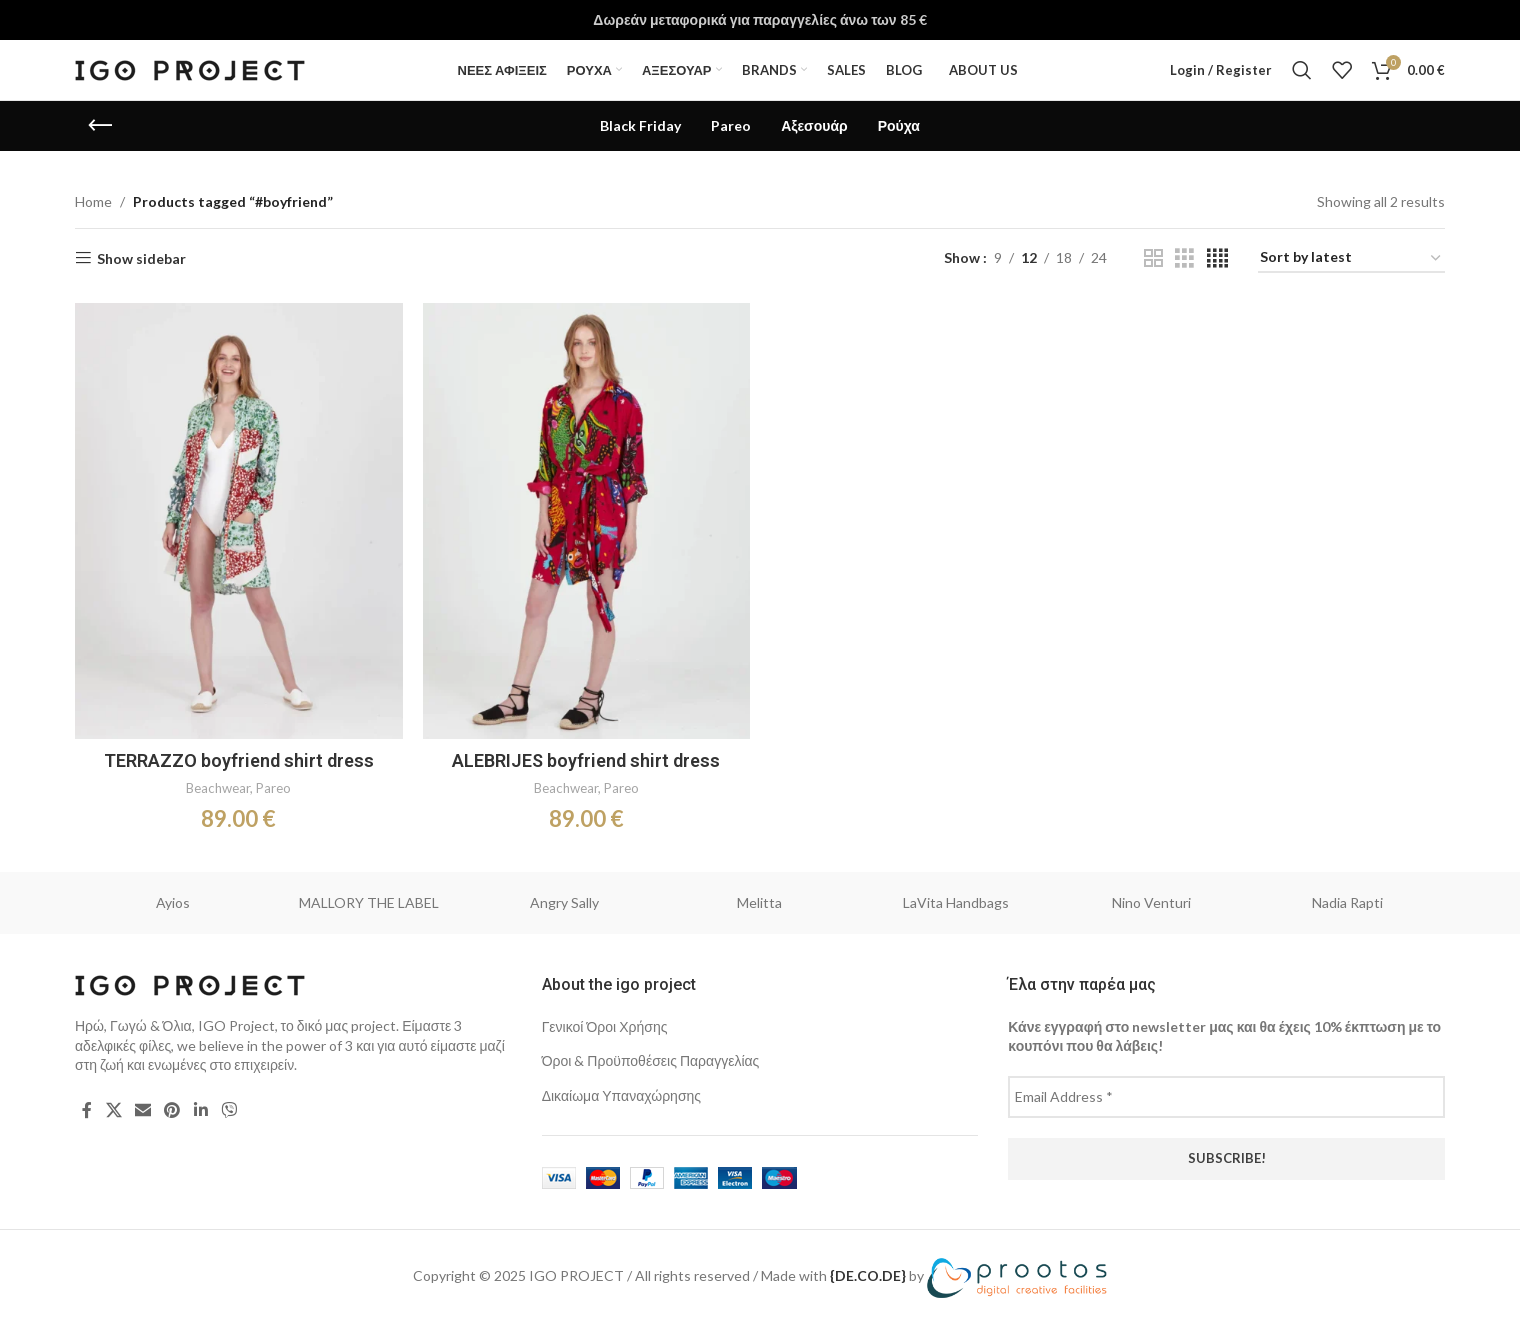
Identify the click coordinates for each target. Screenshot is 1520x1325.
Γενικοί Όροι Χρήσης (605, 1026)
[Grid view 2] (1153, 258)
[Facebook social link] (87, 1110)
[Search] (1302, 70)
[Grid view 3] (1184, 258)
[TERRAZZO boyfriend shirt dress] (239, 521)
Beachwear (218, 788)
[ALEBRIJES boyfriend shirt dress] (587, 521)
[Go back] (100, 126)
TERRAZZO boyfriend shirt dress (239, 760)
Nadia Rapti (1347, 902)
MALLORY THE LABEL (369, 902)
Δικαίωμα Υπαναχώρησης (621, 1095)
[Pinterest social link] (172, 1110)
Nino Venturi (1151, 902)
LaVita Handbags (956, 902)
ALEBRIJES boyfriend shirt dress (586, 760)
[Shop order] (1351, 258)
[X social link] (113, 1110)
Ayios (173, 902)
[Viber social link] (228, 1110)
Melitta (759, 902)
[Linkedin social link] (200, 1110)
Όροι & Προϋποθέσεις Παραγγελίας (651, 1060)
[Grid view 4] (1217, 258)
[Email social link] (142, 1110)
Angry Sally (564, 902)
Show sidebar (141, 258)
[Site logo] (190, 68)
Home (93, 201)
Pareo (273, 788)
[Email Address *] (1226, 1097)
